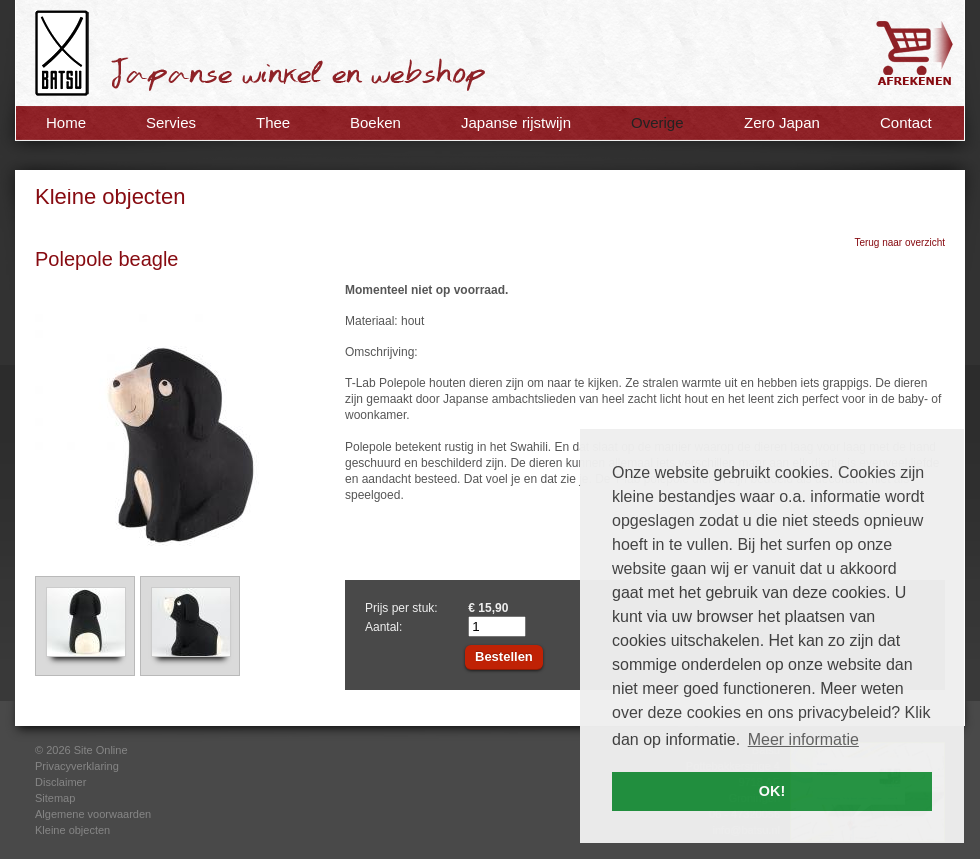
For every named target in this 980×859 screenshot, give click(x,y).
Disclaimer (60, 782)
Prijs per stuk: (401, 608)
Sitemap (55, 798)
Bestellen (504, 656)
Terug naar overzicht (899, 242)
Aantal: (383, 627)
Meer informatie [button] (803, 739)
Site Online (101, 750)
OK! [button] (772, 791)
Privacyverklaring (77, 766)
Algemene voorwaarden (93, 814)
